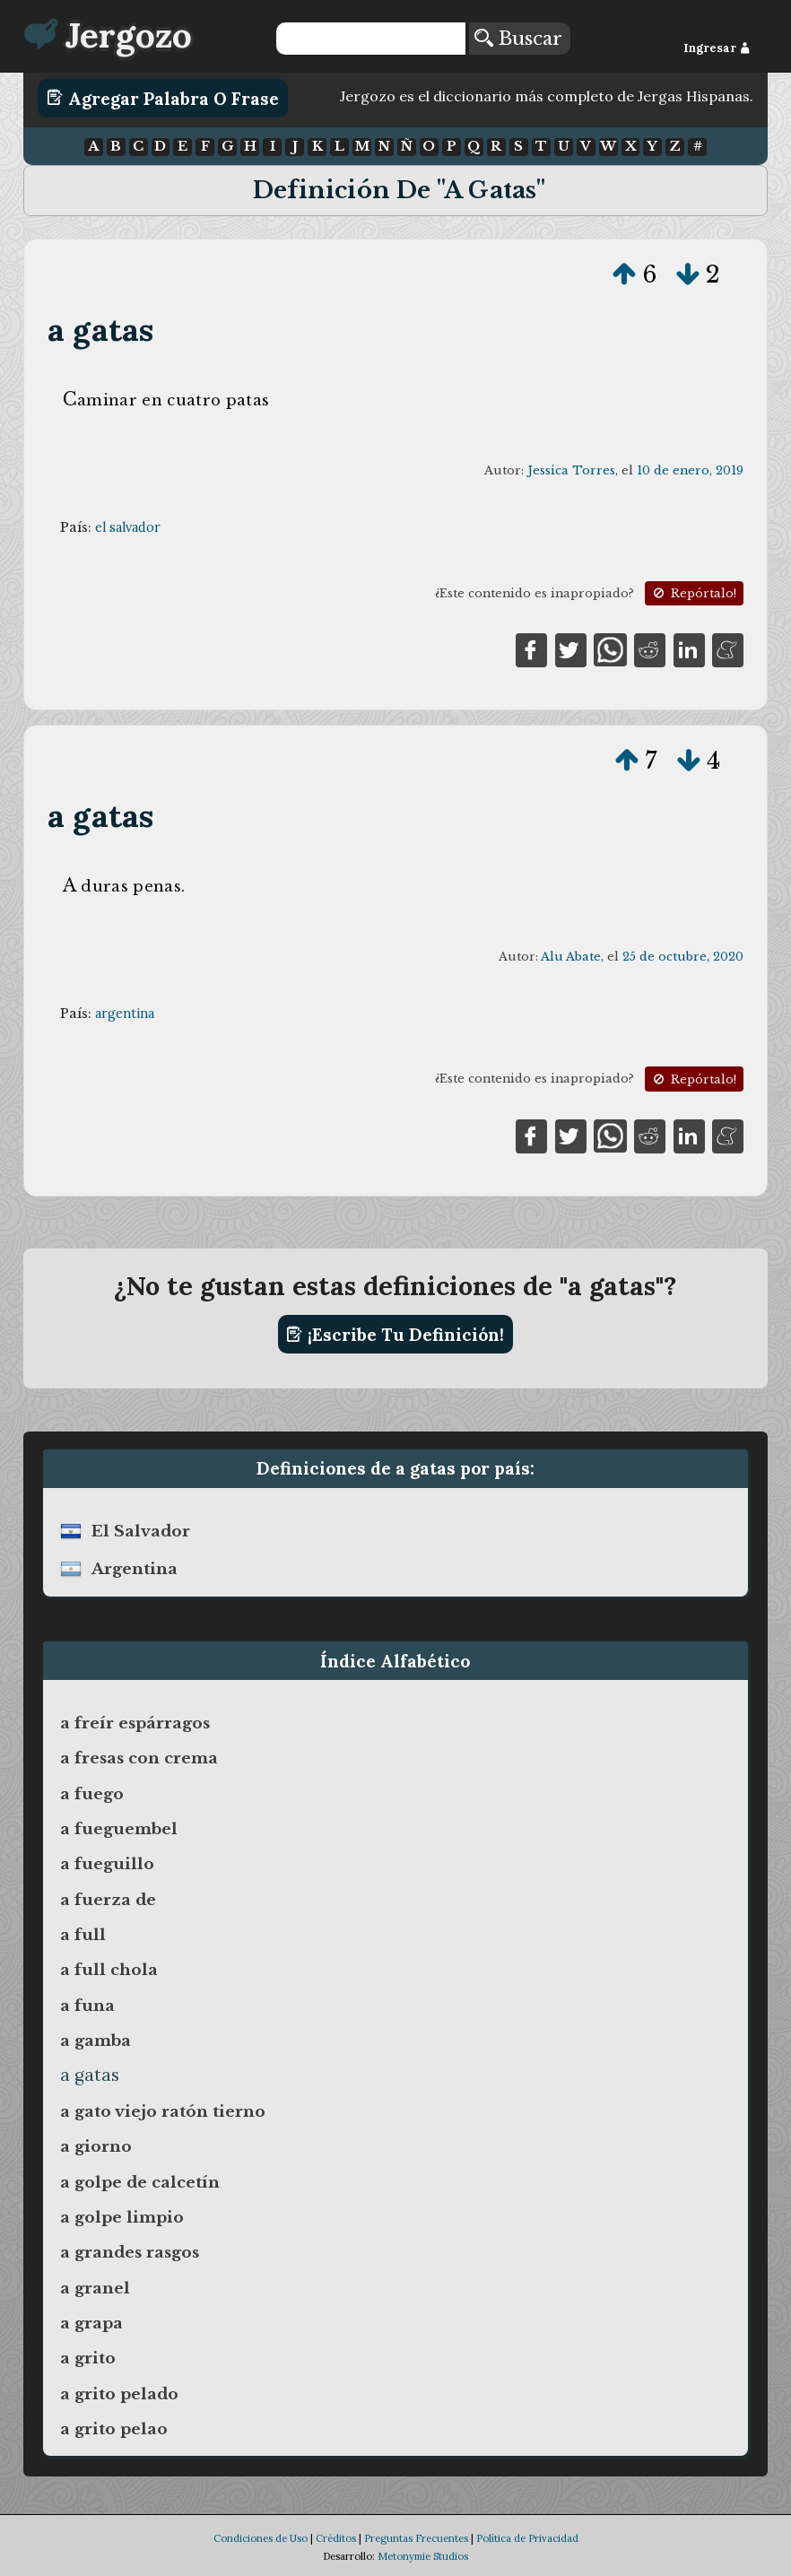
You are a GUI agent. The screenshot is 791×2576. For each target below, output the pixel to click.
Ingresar (717, 48)
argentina (124, 1013)
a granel (95, 2288)
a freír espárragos (135, 1723)
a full (83, 1935)
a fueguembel (119, 1829)
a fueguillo (107, 1864)
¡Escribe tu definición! (395, 1334)
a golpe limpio (122, 2217)
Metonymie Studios (423, 2556)
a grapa (91, 2323)
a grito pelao (114, 2429)
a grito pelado (119, 2394)
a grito (88, 2358)
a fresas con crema (139, 1758)
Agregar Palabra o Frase (163, 98)
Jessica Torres (571, 470)
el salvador (128, 527)
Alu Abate (571, 956)
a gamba (95, 2040)
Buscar (518, 38)
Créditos (336, 2538)
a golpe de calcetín (140, 2182)
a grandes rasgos (129, 2252)
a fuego (92, 1794)
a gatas (100, 329)
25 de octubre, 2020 (682, 956)
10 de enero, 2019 (690, 470)
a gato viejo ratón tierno (162, 2111)
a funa (87, 2005)
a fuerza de (108, 1900)
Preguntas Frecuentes (416, 2538)
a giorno (96, 2146)
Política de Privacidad (527, 2538)
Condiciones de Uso (260, 2538)
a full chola (109, 1970)
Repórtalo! (693, 593)
